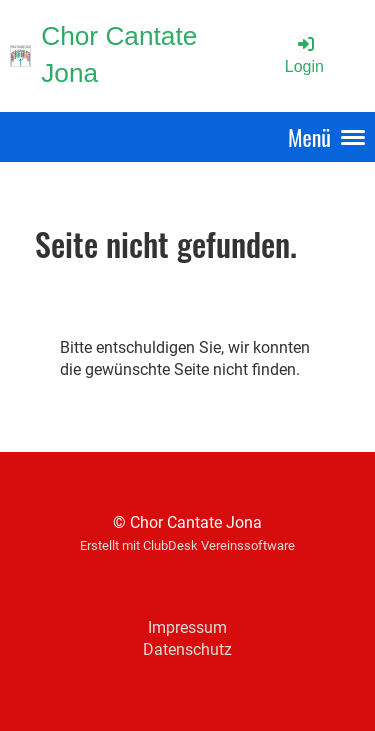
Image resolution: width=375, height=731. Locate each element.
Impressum (187, 627)
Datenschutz (187, 649)
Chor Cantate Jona (119, 54)
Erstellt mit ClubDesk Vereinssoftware (187, 545)
